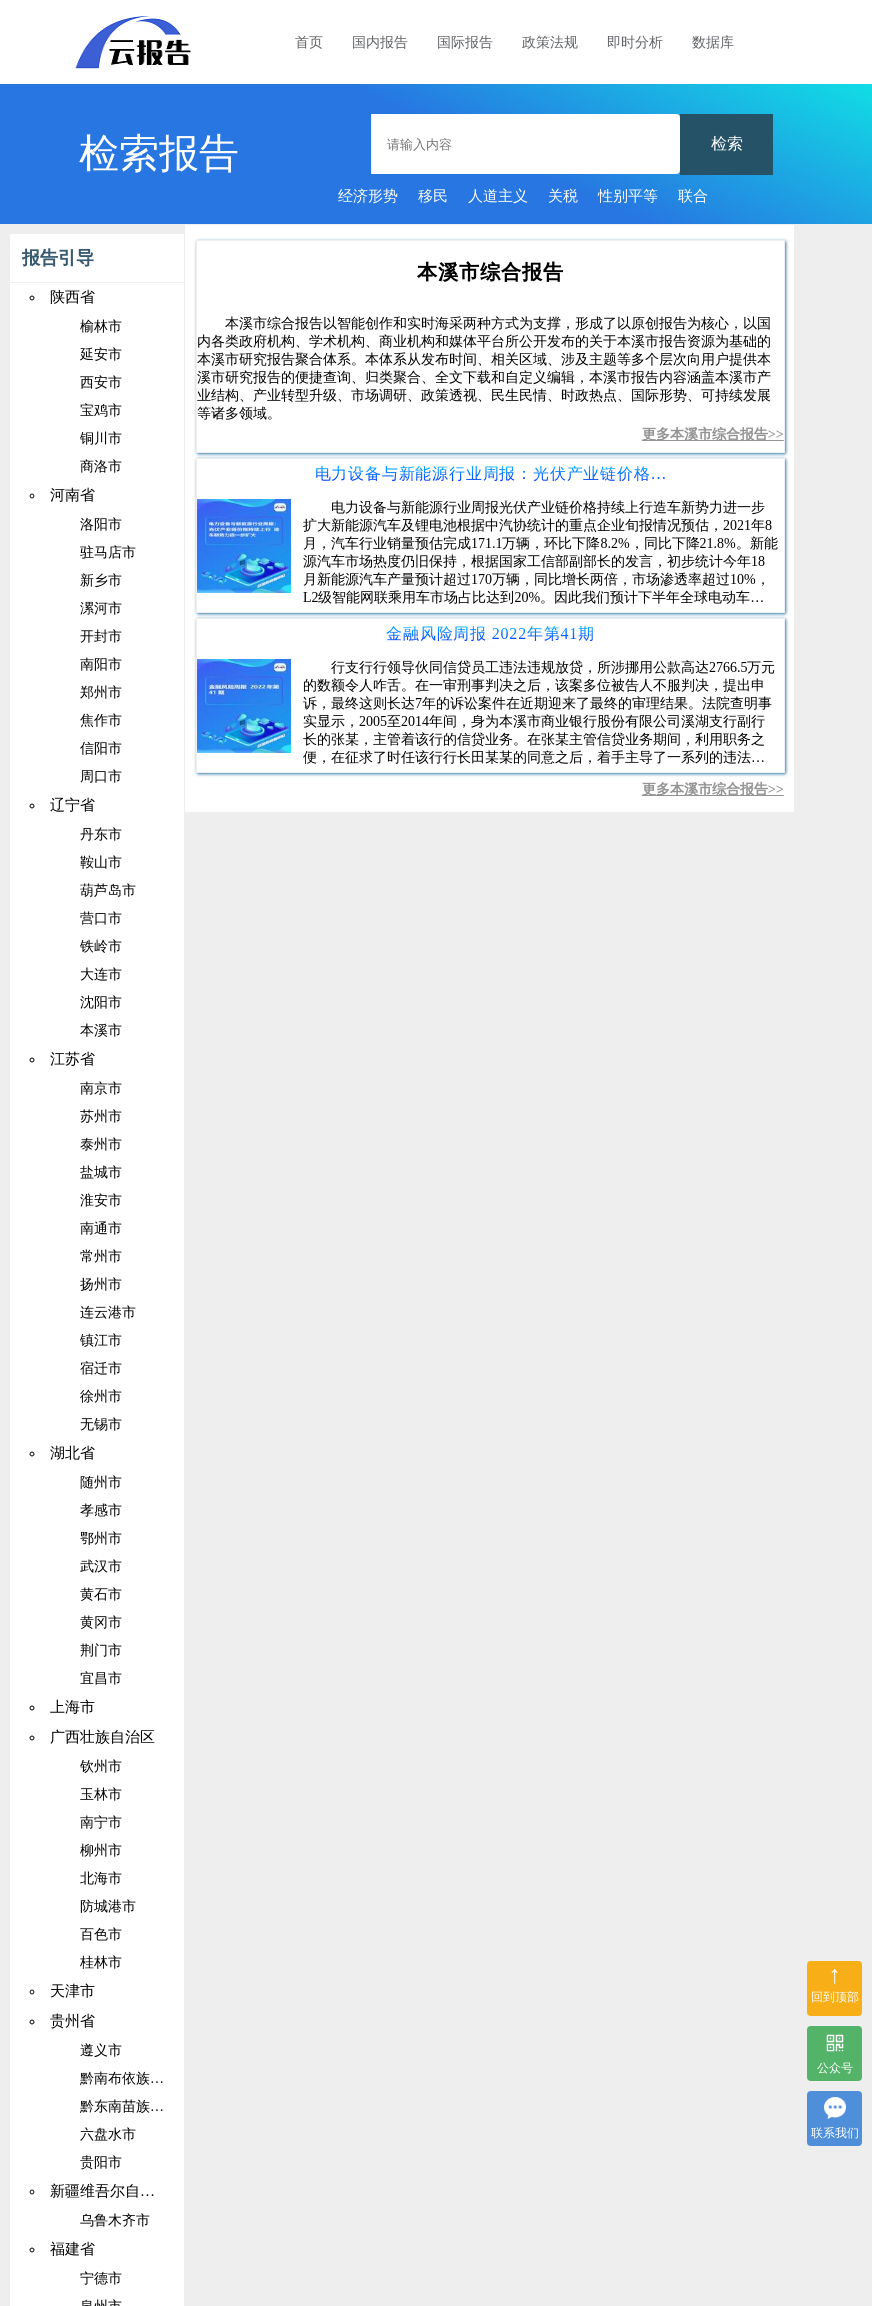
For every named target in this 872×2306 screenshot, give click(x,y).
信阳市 (101, 748)
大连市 (101, 974)
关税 (563, 196)
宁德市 (101, 2278)
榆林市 (101, 326)
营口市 (101, 918)
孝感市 (101, 1510)
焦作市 (101, 720)
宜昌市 (101, 1678)
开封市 (101, 636)
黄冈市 (101, 1622)
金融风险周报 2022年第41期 (490, 633)
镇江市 (101, 1340)
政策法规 (550, 42)
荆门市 (101, 1650)
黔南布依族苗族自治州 (150, 2078)
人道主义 (498, 196)
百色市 (101, 1934)
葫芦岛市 (108, 890)
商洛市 (101, 466)
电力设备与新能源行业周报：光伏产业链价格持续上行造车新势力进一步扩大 (491, 473)
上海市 (72, 1707)
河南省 (72, 495)
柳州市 (101, 1850)
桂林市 (101, 1962)
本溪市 (101, 1030)
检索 (727, 143)
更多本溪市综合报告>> (713, 434)
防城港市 (108, 1906)
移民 (433, 196)
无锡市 (101, 1424)
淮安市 (101, 1200)
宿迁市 (101, 1368)
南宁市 (101, 1822)
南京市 (101, 1088)
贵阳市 (101, 2162)
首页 (309, 42)
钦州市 (101, 1766)
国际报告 (465, 42)
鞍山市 (101, 862)
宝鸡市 (101, 410)
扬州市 (101, 1284)
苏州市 (101, 1116)
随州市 (101, 1482)
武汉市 (101, 1566)
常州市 (101, 1256)
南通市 (101, 1228)
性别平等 (628, 196)
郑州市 (101, 692)
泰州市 (101, 1144)
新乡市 (101, 580)
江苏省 (72, 1059)
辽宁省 (72, 805)
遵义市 (101, 2050)
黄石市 (101, 1594)
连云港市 (108, 1312)
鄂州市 (101, 1538)
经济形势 (368, 196)
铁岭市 (101, 946)
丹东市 (101, 834)
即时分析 (635, 42)
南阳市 (101, 664)
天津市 (72, 1991)
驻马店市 (108, 552)
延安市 (101, 354)
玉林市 (101, 1794)
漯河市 (101, 608)
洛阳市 (101, 524)
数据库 (713, 42)
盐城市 (101, 1172)
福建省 (72, 2249)
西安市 (101, 382)
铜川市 (101, 438)
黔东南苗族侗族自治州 (150, 2106)
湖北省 (72, 1453)
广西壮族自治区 (102, 1737)
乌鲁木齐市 (115, 2220)
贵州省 (72, 2021)
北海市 (101, 1878)
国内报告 (380, 42)
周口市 (101, 776)
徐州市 (101, 1396)
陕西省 (72, 297)
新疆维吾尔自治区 (110, 2191)
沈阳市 (101, 1002)
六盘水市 (108, 2134)
